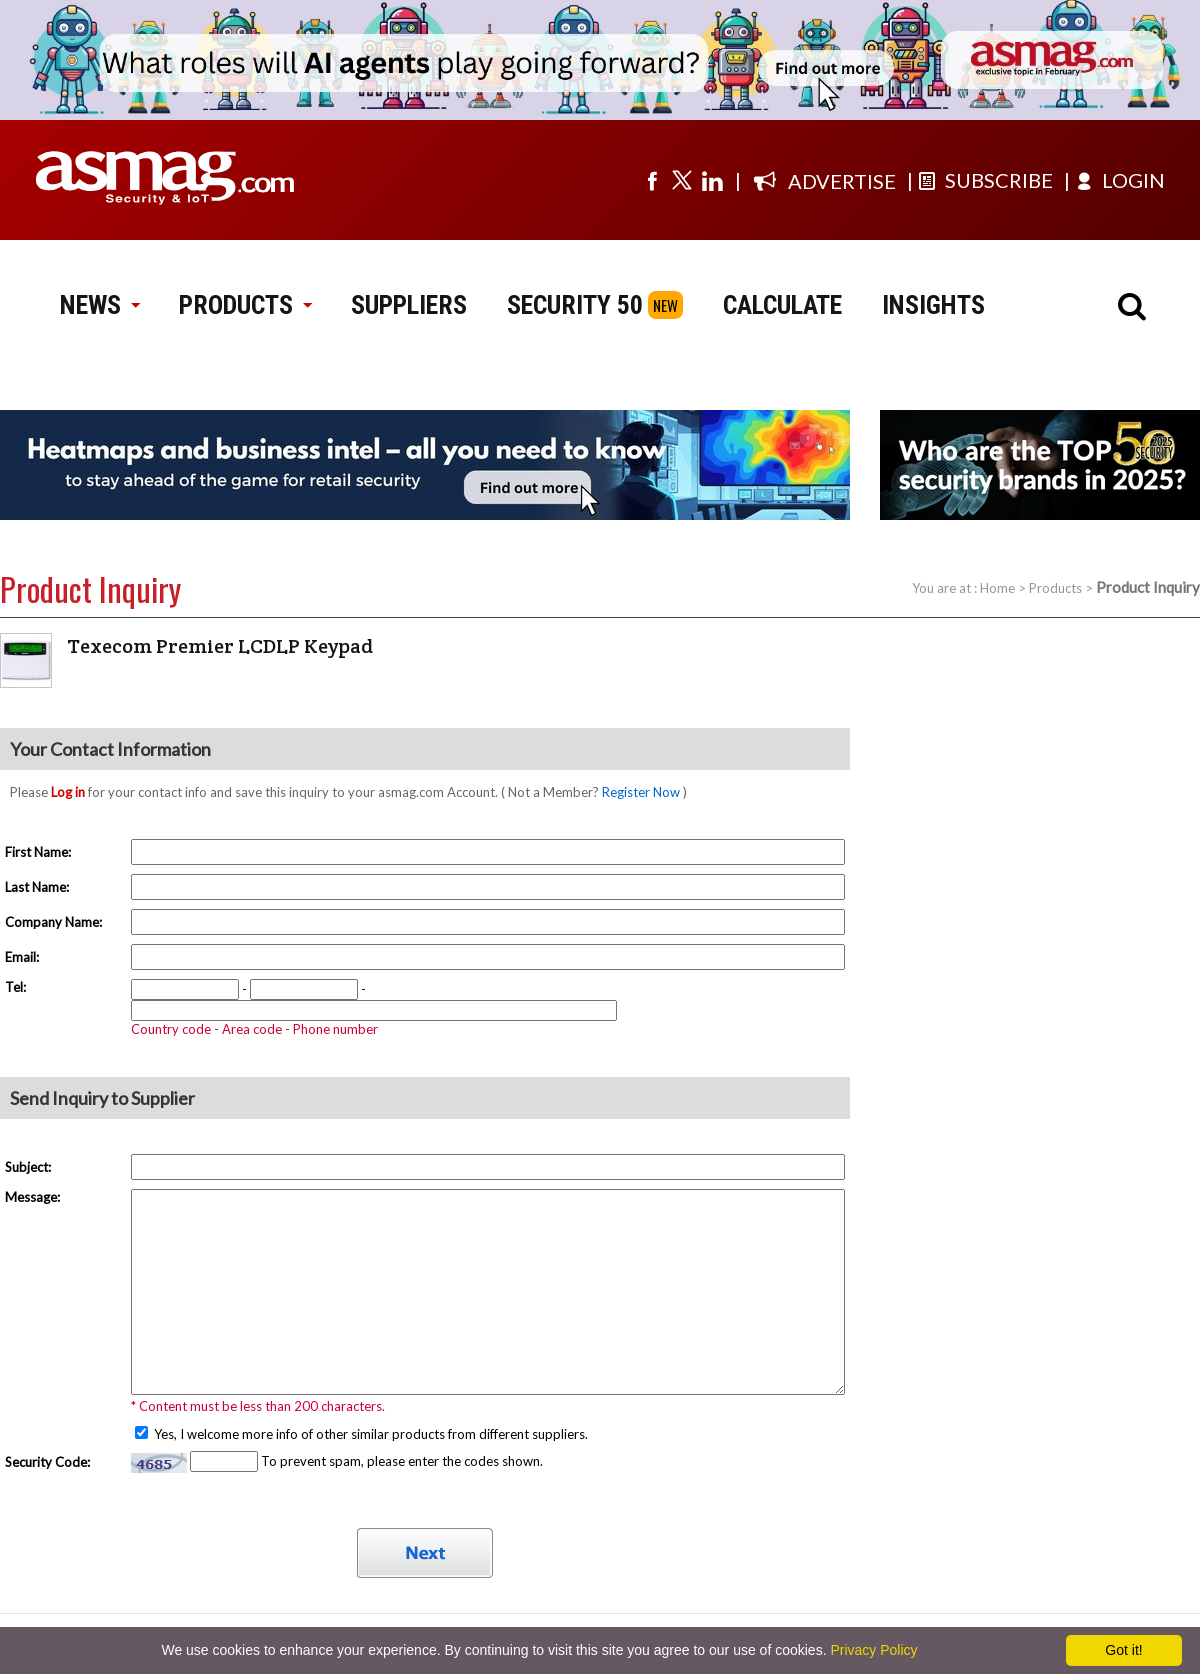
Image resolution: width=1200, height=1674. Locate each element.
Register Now (641, 792)
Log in (68, 792)
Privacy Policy (873, 1650)
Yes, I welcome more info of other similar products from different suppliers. (369, 1434)
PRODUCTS (245, 305)
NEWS (99, 305)
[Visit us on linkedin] (712, 180)
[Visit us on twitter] (682, 180)
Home (997, 588)
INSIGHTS (933, 305)
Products (1055, 588)
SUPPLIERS (409, 305)
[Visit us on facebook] (652, 180)
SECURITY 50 (575, 305)
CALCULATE (782, 305)
